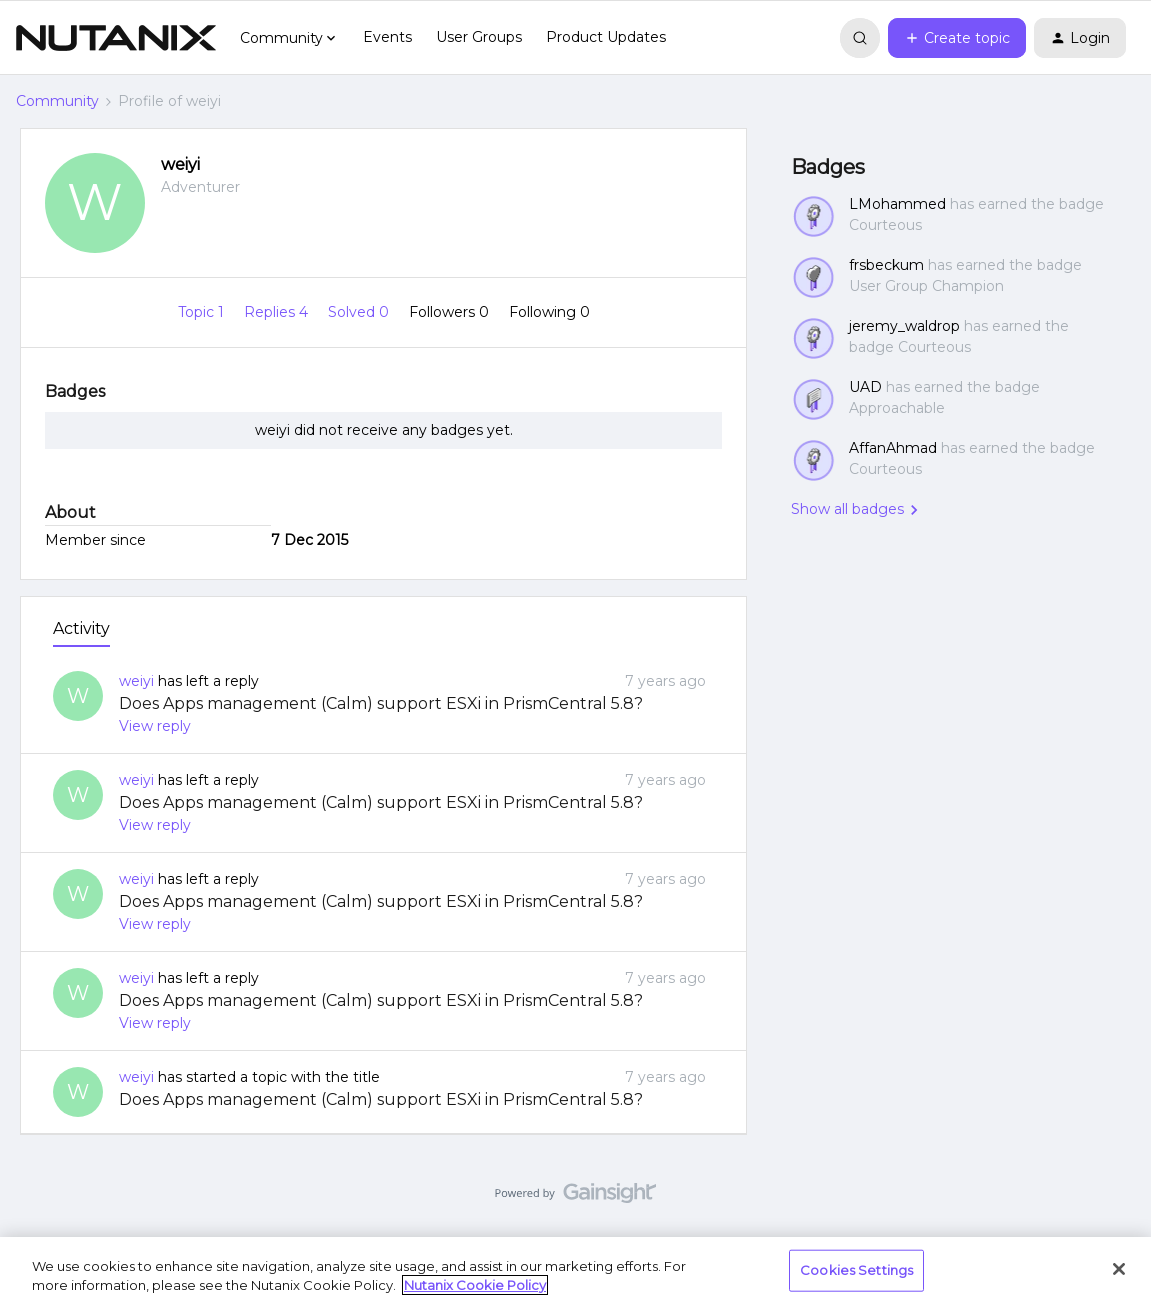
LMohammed (897, 204)
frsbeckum (886, 265)
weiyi (180, 164)
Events (387, 37)
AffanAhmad (893, 448)
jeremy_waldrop (904, 326)
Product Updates (606, 37)
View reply (155, 726)
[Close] (1119, 1269)
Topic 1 (203, 312)
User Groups (479, 37)
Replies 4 (278, 312)
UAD (865, 387)
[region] (575, 1271)
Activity (81, 628)
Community (57, 101)
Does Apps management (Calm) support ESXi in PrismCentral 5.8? (381, 703)
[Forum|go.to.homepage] (116, 38)
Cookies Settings (856, 1270)
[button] (957, 38)
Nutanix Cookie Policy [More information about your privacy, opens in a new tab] (475, 1285)
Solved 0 (360, 312)
